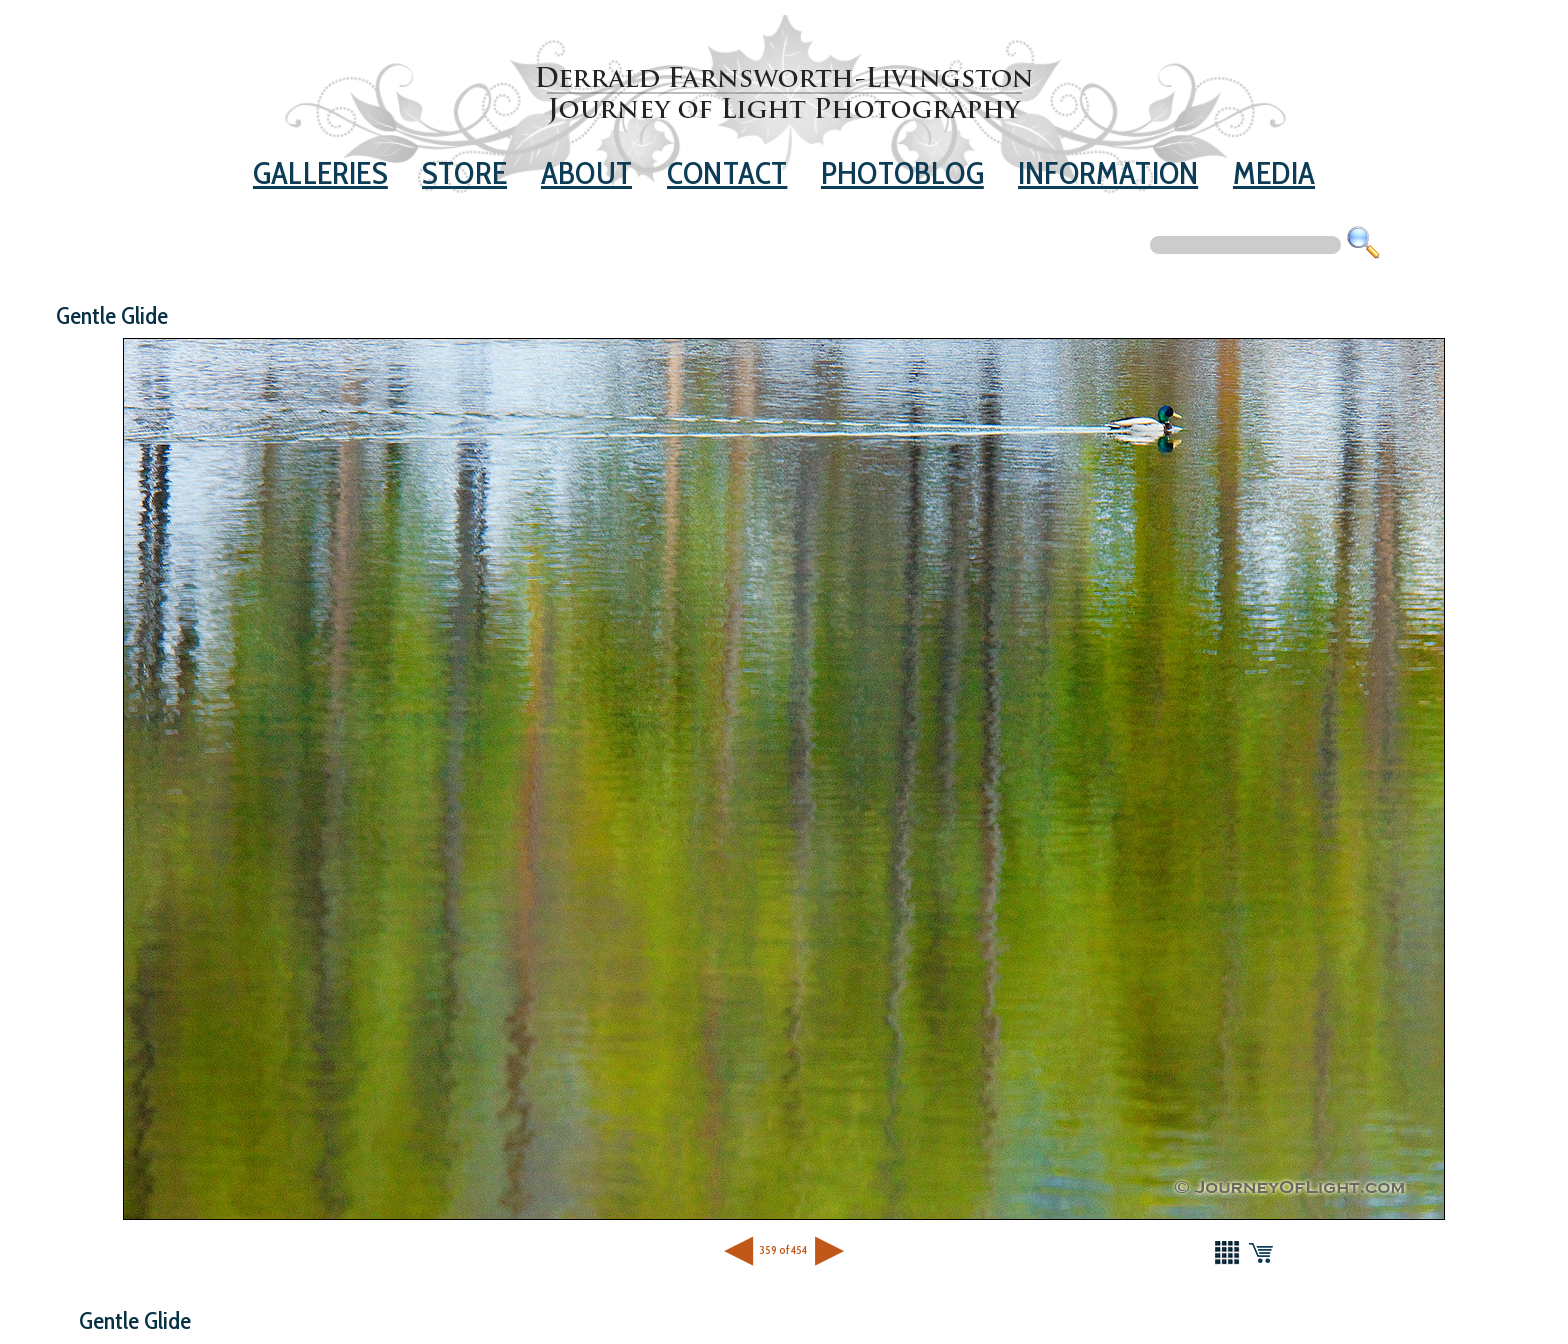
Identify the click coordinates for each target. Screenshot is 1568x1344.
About (586, 173)
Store (464, 173)
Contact (727, 173)
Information (1108, 173)
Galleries (320, 173)
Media (1274, 173)
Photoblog (902, 173)
